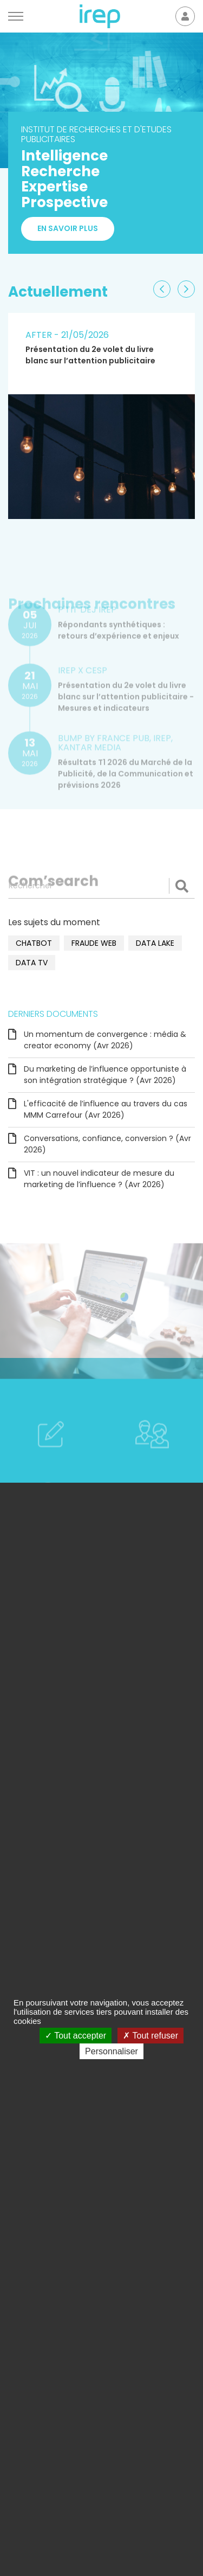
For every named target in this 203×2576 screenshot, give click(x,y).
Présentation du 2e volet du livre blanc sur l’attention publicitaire (90, 355)
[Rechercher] (101, 886)
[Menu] (15, 16)
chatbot (34, 943)
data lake (155, 943)
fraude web (93, 943)
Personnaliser (111, 2051)
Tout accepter (75, 2035)
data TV (32, 962)
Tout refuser (150, 2035)
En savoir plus (67, 228)
